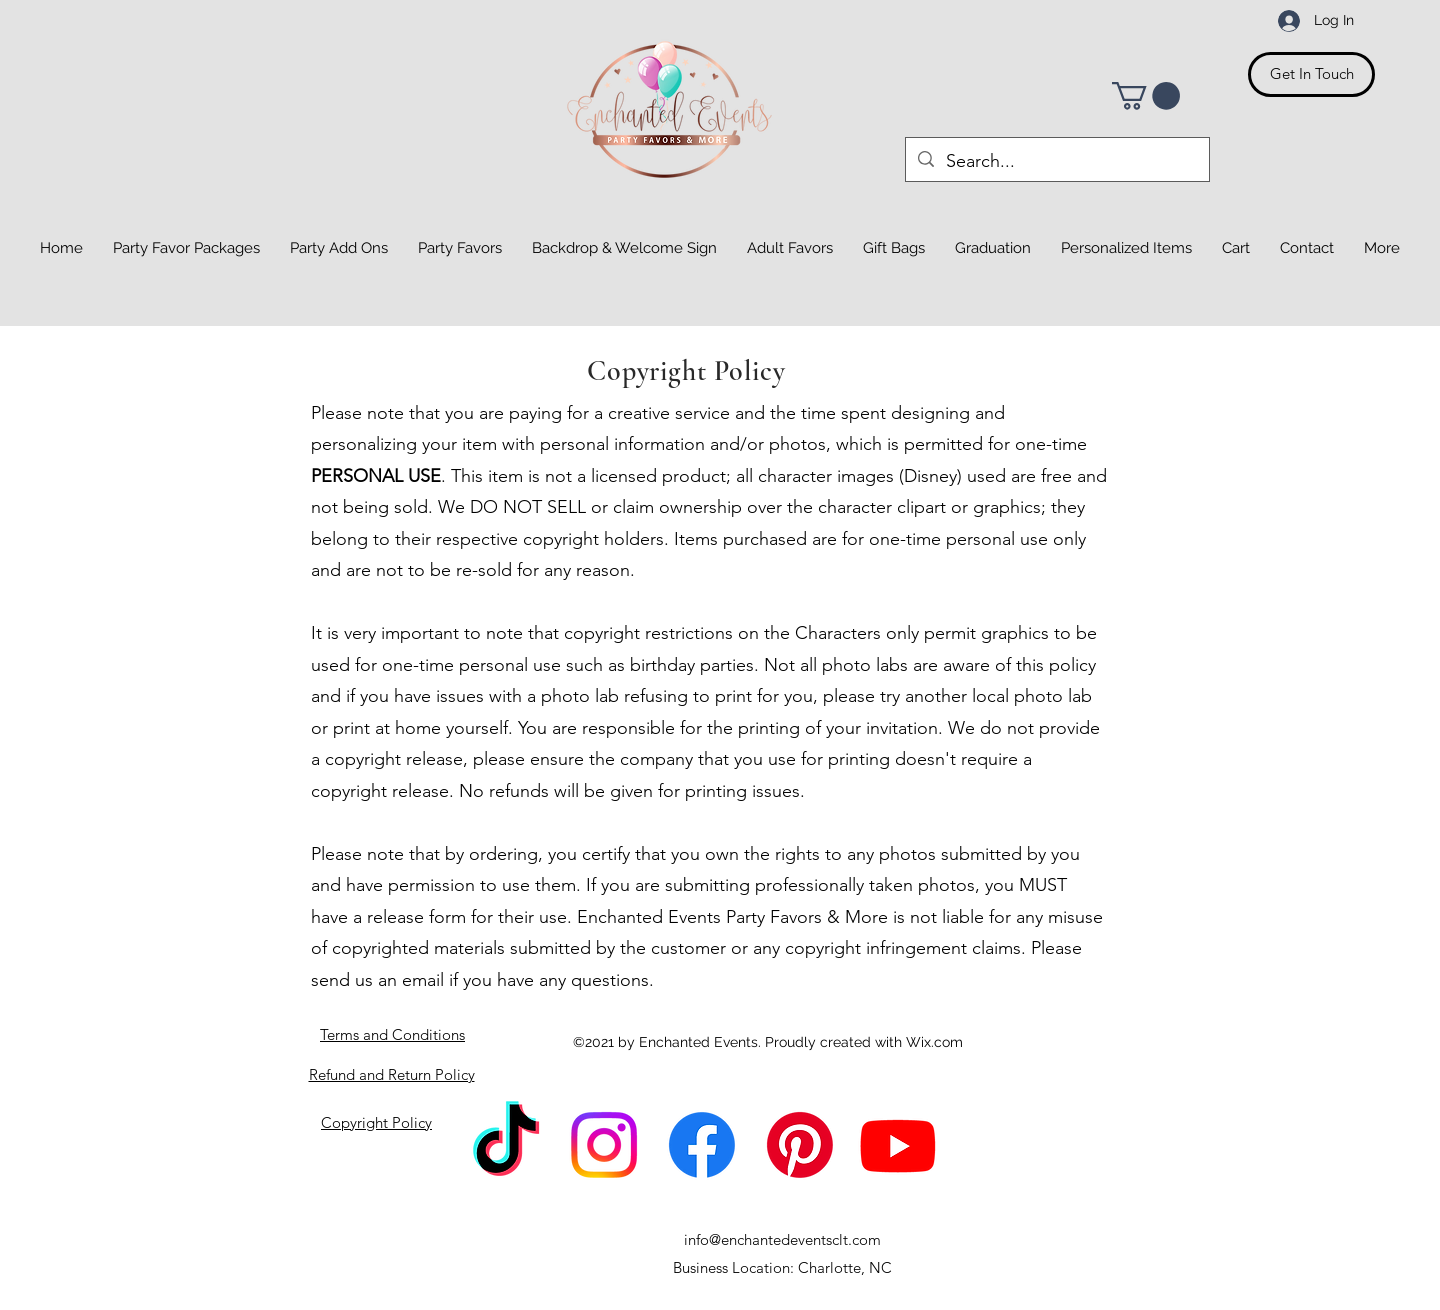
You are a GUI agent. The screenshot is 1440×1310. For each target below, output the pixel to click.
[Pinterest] (800, 1145)
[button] (1146, 96)
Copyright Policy (376, 1122)
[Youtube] (898, 1145)
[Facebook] (702, 1145)
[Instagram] (604, 1145)
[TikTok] (506, 1145)
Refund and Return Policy (392, 1074)
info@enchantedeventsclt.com (782, 1239)
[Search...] (1056, 162)
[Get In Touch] (1311, 74)
